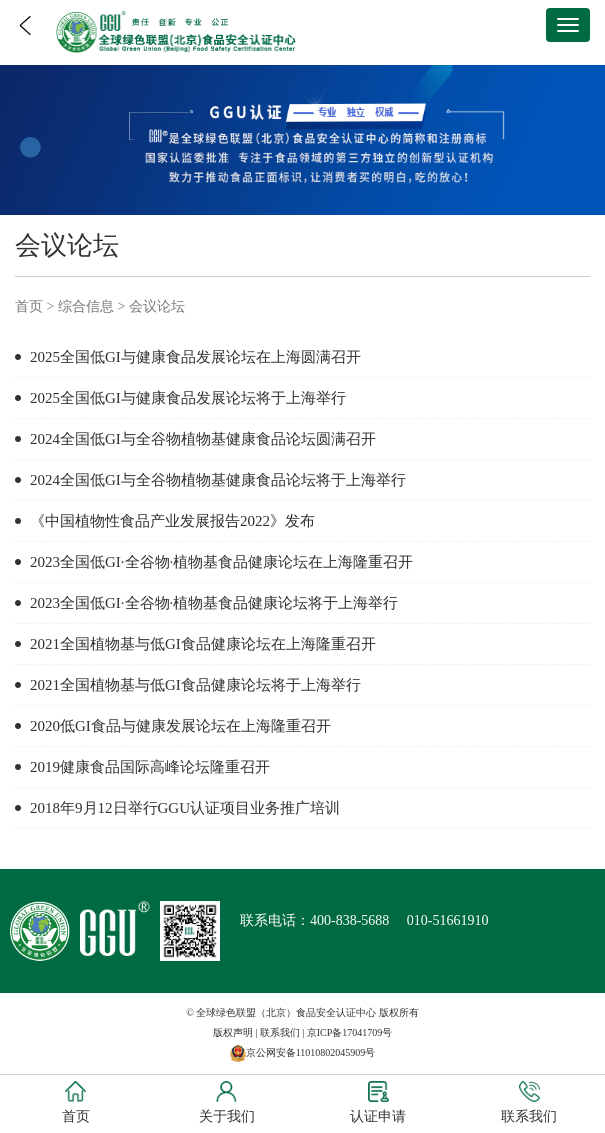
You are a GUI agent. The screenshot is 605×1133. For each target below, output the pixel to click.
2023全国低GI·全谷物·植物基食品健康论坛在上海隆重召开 (221, 562)
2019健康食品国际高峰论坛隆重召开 (150, 767)
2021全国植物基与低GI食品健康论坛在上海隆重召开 (203, 644)
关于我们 (227, 1102)
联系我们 (280, 1032)
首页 (29, 306)
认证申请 (378, 1102)
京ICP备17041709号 (350, 1032)
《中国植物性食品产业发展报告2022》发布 (172, 521)
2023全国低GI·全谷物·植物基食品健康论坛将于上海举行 (214, 603)
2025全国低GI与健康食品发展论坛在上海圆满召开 (195, 357)
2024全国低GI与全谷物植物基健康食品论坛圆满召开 (203, 439)
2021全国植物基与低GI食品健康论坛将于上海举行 (195, 685)
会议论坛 (157, 306)
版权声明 (233, 1032)
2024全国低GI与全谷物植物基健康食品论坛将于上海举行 (218, 480)
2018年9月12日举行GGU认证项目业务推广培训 (185, 808)
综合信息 (86, 306)
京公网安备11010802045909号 (311, 1052)
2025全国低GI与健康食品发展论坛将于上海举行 (188, 398)
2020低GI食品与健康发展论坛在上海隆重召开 (180, 726)
